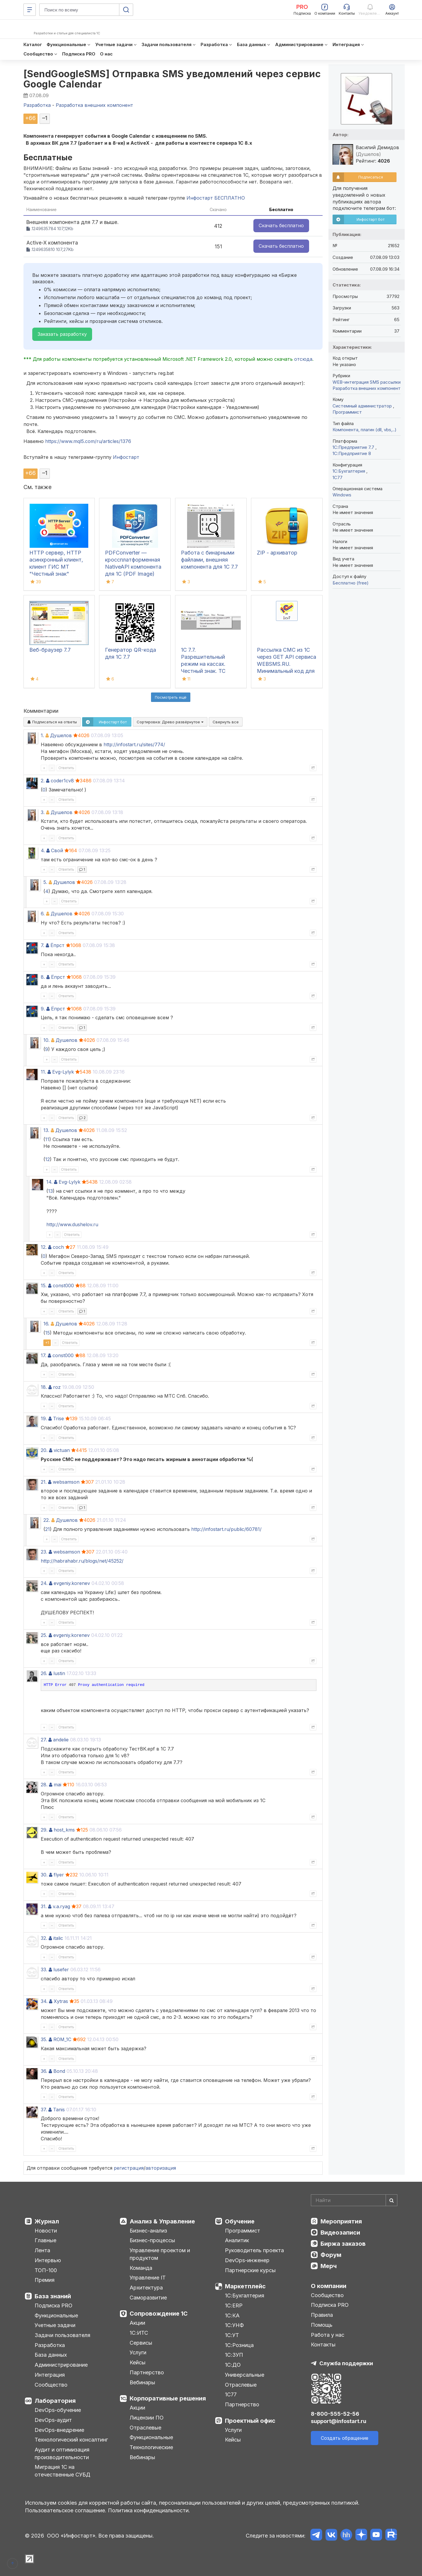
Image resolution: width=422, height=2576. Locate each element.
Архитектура (146, 2287)
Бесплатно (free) (351, 583)
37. (44, 2109)
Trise (58, 1418)
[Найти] (391, 2200)
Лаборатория (55, 2400)
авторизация (160, 2168)
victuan (62, 1450)
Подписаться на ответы (52, 722)
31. (44, 1906)
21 (47, 1529)
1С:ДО (233, 2365)
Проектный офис (250, 2420)
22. (46, 1520)
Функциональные (56, 2315)
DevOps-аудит (53, 2420)
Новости (46, 2231)
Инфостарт (126, 457)
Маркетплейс (245, 2286)
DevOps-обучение (58, 2410)
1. (42, 735)
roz (57, 1387)
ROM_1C (62, 2039)
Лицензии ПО (147, 2418)
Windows (342, 495)
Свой (57, 850)
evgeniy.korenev (72, 1583)
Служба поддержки (346, 2363)
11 (47, 1139)
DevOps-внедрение (59, 2430)
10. (46, 1040)
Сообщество (51, 2385)
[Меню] (29, 10)
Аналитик (237, 2240)
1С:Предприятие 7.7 (354, 447)
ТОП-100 (46, 2270)
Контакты (323, 2344)
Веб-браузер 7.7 (50, 650)
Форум (331, 2254)
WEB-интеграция (351, 382)
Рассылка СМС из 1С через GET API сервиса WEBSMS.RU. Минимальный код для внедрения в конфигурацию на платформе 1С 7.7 (286, 671)
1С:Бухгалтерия (244, 2295)
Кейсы (137, 2362)
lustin (59, 1673)
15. (44, 1285)
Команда (141, 2268)
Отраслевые (145, 2428)
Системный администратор (363, 406)
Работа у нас (327, 2335)
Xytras (61, 2001)
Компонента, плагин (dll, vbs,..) (364, 429)
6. (43, 913)
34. (44, 2001)
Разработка (50, 2345)
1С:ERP (234, 2305)
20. (44, 1450)
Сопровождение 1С (159, 2313)
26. (44, 1673)
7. (42, 945)
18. (44, 1387)
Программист (347, 412)
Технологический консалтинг (71, 2440)
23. (44, 1552)
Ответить (66, 768)
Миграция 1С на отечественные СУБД (62, 2471)
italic (58, 1938)
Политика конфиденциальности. (149, 2510)
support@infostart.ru (338, 2421)
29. (44, 1830)
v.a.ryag (61, 1906)
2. (43, 781)
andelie (61, 1740)
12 (47, 1159)
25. (44, 1635)
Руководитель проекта (254, 2250)
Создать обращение (344, 2438)
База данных (51, 2355)
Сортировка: (170, 722)
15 (47, 1333)
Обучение (240, 2221)
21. (44, 1482)
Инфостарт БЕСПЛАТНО (216, 198)
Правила (322, 2315)
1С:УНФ (234, 2325)
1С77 (231, 2394)
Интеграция (50, 2375)
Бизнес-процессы (152, 2240)
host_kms (64, 1830)
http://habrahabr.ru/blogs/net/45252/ (82, 1561)
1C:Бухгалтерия (349, 471)
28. (44, 1784)
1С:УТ (232, 2335)
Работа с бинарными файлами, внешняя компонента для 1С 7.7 (209, 560)
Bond (59, 2071)
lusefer (61, 1969)
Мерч (329, 2266)
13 (50, 1191)
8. (43, 977)
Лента (42, 2250)
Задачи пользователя (62, 2335)
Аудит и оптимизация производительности (62, 2453)
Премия (45, 2280)
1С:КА (232, 2315)
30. (44, 1875)
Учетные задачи (55, 2325)
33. (44, 1969)
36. (44, 2071)
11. (43, 1072)
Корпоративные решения (168, 2398)
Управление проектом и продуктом (160, 2254)
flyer (59, 1875)
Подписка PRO (53, 2305)
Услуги (138, 2352)
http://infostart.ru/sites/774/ (134, 744)
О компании (328, 2285)
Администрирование (61, 2365)
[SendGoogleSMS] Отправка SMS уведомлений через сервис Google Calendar (172, 79)
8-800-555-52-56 (335, 2414)
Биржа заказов (343, 2243)
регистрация (129, 2168)
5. (45, 882)
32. (44, 1938)
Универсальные (244, 2375)
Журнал (47, 2221)
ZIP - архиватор (277, 553)
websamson (66, 1482)
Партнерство (147, 2372)
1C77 (338, 477)
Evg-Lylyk (63, 1072)
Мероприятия (341, 2221)
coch (58, 1247)
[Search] (354, 2200)
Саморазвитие (148, 2297)
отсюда (303, 359)
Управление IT (148, 2278)
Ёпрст (57, 945)
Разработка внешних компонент (367, 388)
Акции (137, 2323)
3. (43, 812)
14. (49, 1182)
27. (44, 1740)
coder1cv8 (62, 781)
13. (46, 1130)
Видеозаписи (340, 2232)
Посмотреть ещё (171, 697)
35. (44, 2039)
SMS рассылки (385, 382)
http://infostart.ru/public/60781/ (226, 1529)
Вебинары (142, 2382)
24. (44, 1583)
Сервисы (141, 2343)
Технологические (151, 2447)
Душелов (61, 735)
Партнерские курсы (250, 2270)
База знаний (53, 2296)
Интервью (48, 2260)
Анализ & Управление (162, 2221)
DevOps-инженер (247, 2260)
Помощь (322, 2325)
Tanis (59, 2109)
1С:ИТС (139, 2333)
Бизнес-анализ (148, 2231)
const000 (63, 1285)
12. (44, 1247)
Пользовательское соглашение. (65, 2510)
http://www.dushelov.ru (72, 1224)
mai (57, 1784)
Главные (45, 2240)
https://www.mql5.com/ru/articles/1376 (88, 441)
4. (43, 850)
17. (43, 1355)
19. (44, 1418)
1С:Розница (239, 2345)
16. (46, 1324)
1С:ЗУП (234, 2355)
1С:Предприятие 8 (352, 453)
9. (43, 1009)
